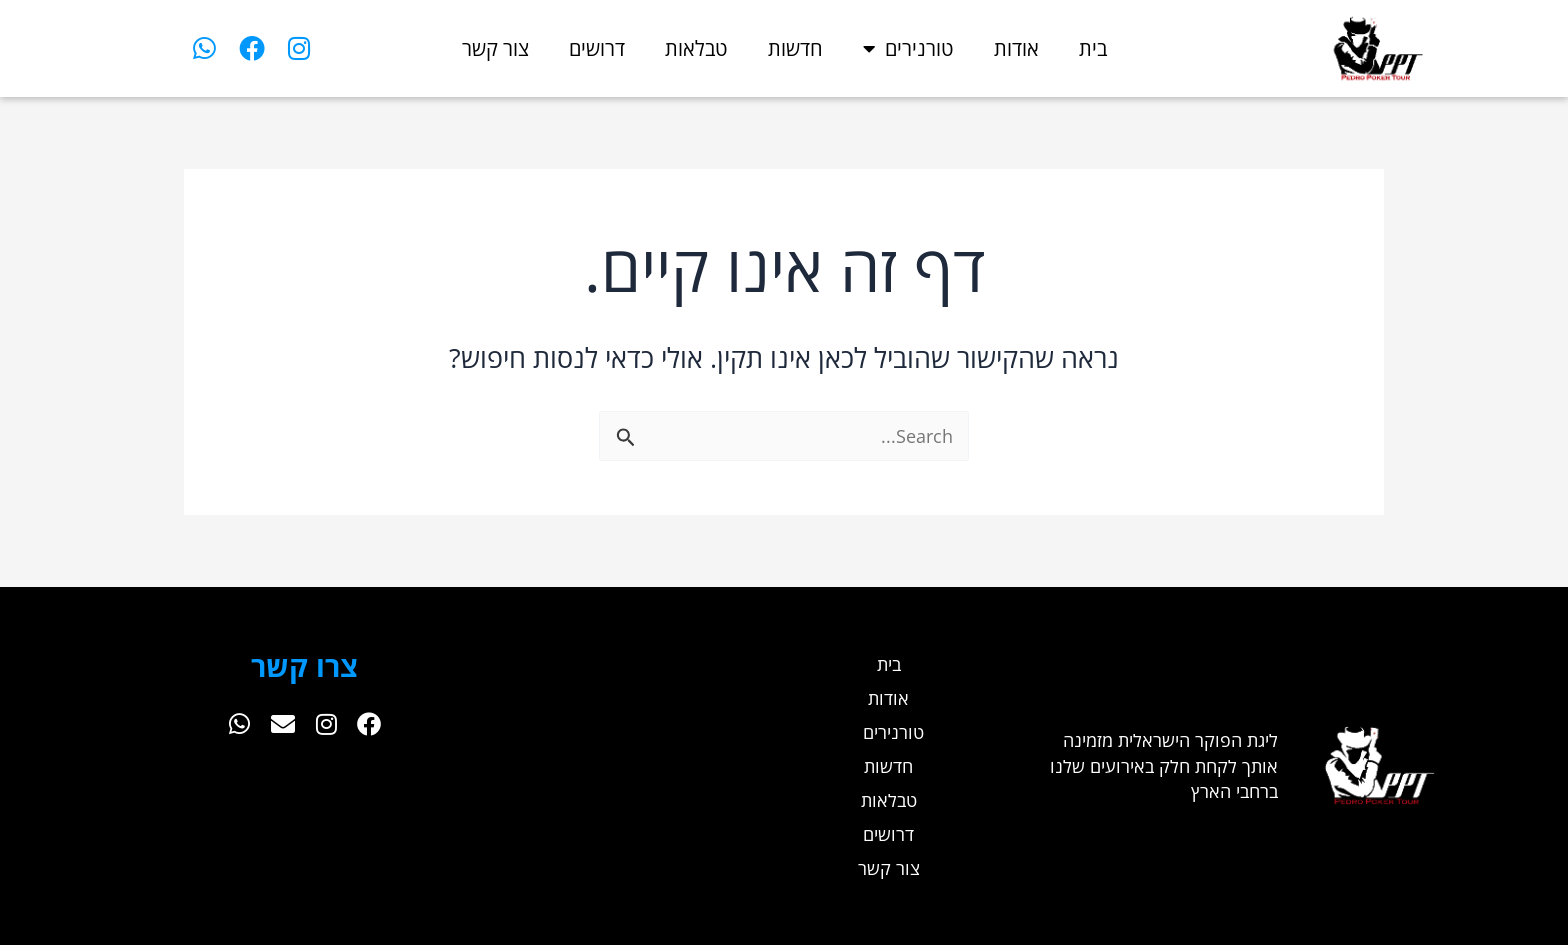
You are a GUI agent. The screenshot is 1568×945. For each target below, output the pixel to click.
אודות (1016, 48)
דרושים (597, 48)
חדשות (795, 48)
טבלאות (696, 48)
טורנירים (908, 49)
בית (1093, 48)
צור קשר (495, 48)
